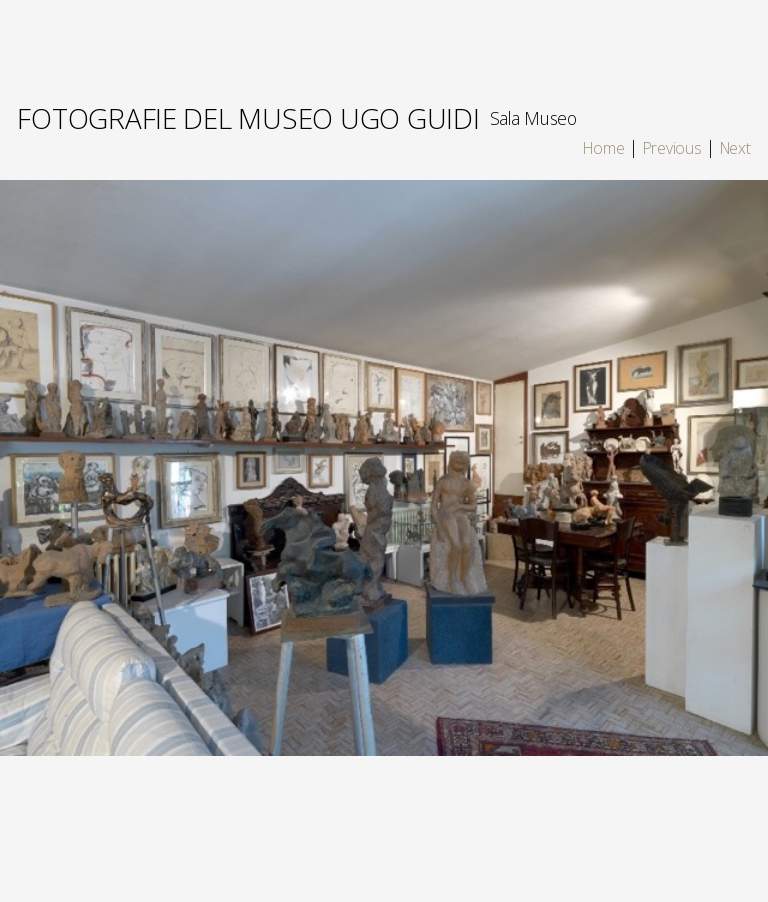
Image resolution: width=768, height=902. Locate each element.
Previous (672, 148)
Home (603, 148)
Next (735, 148)
